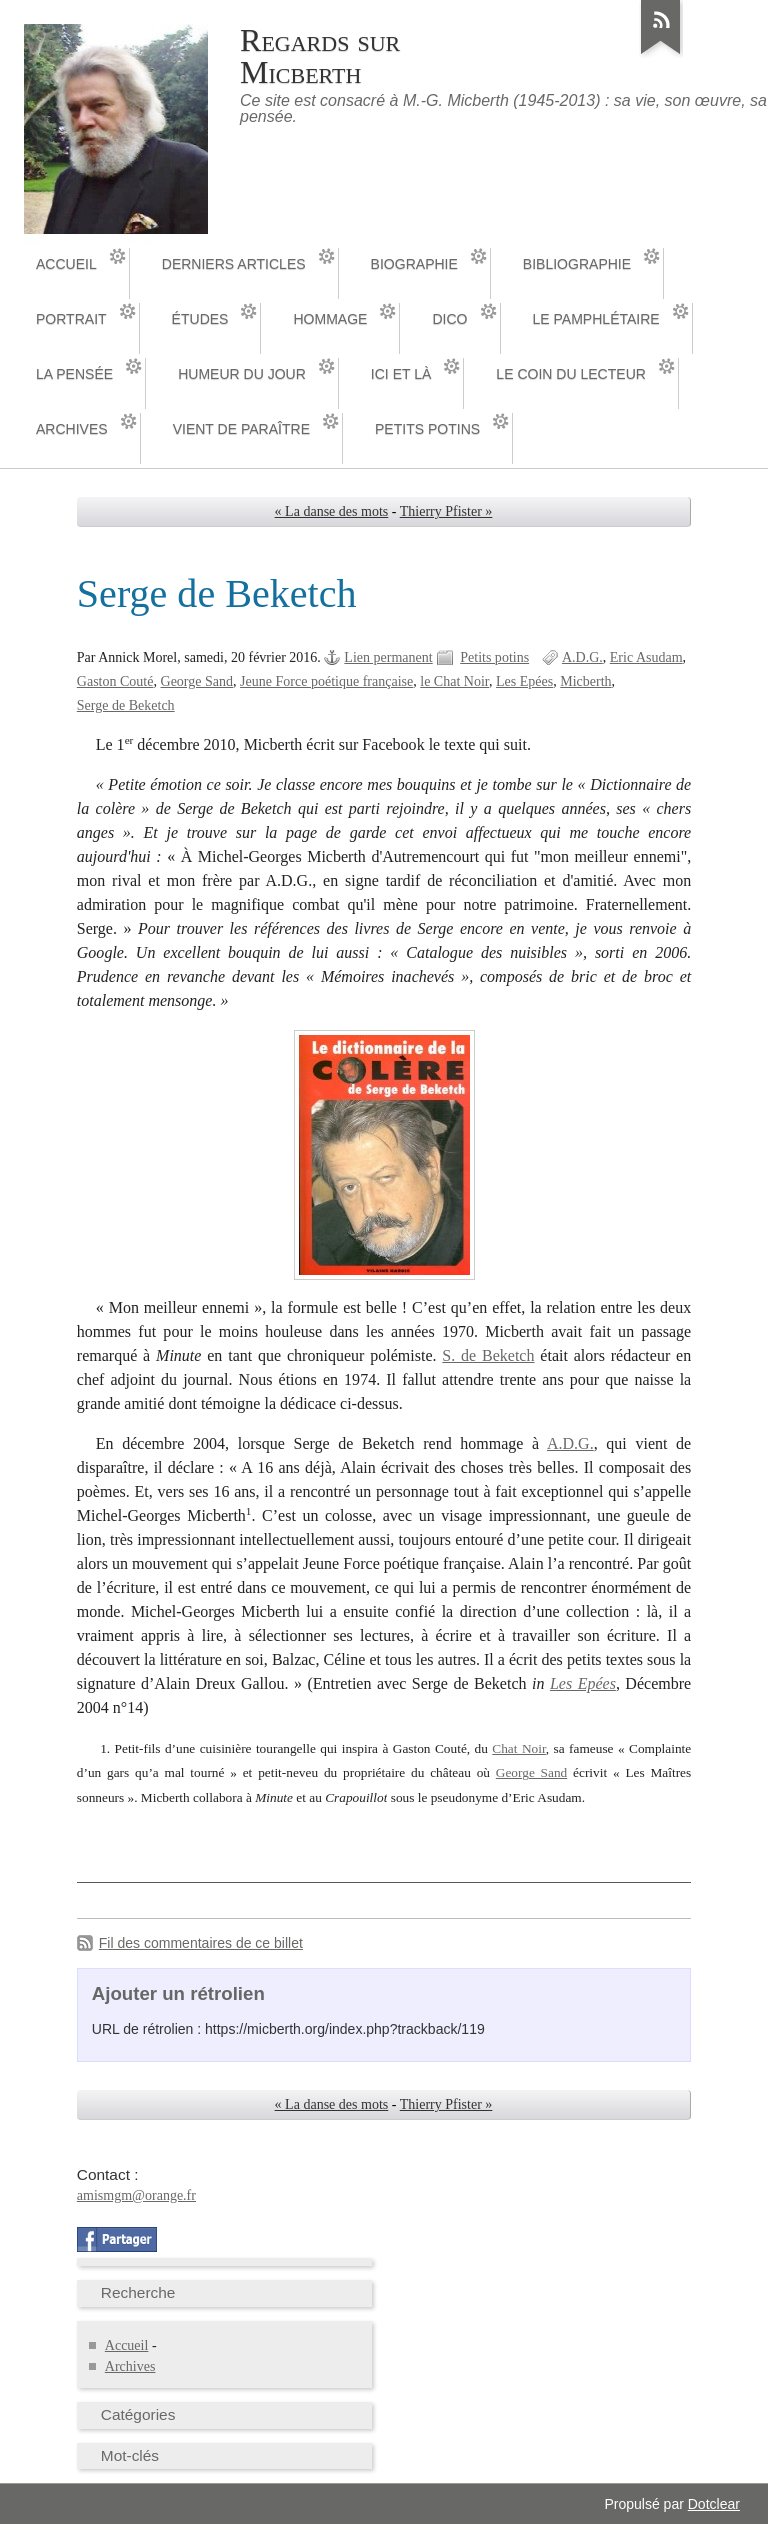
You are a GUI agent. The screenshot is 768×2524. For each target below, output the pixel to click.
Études (200, 319)
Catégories (138, 2414)
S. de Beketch (488, 1355)
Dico (449, 319)
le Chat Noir (454, 681)
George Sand (197, 681)
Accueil (66, 264)
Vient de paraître (241, 429)
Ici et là (401, 374)
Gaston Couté (115, 681)
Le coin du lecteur (571, 374)
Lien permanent (388, 657)
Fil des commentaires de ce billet (201, 1943)
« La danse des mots (332, 511)
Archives (72, 429)
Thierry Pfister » (446, 511)
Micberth (585, 681)
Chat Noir (519, 1748)
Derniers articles (234, 264)
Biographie (414, 264)
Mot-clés (130, 2455)
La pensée (74, 374)
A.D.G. (582, 657)
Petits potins (427, 429)
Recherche (138, 2292)
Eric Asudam (646, 657)
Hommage (330, 319)
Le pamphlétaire (596, 319)
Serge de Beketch (126, 705)
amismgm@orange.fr (136, 2195)
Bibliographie (577, 264)
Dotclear (714, 2504)
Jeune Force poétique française (326, 681)
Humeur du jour (242, 374)
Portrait (71, 319)
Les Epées (524, 681)
